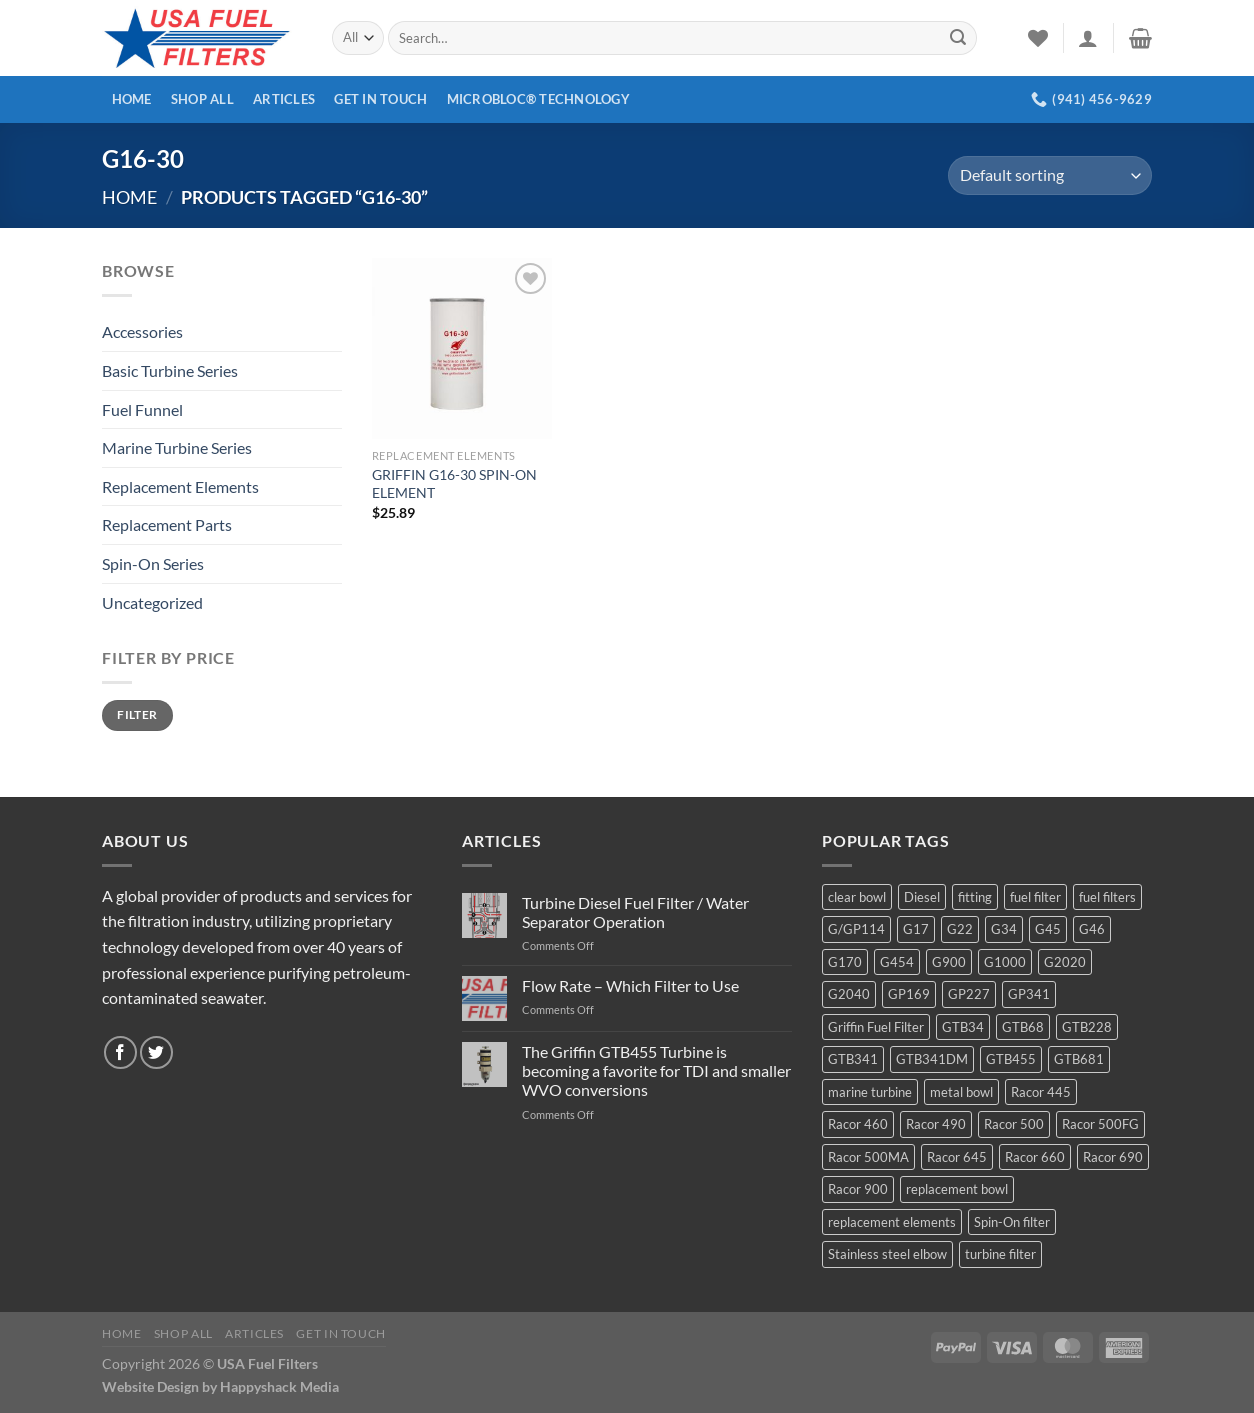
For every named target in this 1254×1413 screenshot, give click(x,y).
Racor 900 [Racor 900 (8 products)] (858, 1189)
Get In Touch (380, 99)
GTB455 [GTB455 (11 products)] (1011, 1059)
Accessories (142, 331)
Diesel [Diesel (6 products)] (922, 897)
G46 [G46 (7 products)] (1092, 929)
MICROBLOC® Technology (538, 99)
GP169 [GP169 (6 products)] (909, 994)
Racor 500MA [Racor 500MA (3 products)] (868, 1157)
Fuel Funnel (142, 409)
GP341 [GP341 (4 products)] (1029, 994)
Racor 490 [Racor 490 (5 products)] (936, 1124)
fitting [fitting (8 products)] (975, 897)
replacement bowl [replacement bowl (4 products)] (957, 1189)
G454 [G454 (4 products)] (897, 962)
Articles (284, 99)
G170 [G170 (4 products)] (845, 962)
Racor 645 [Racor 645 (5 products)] (957, 1157)
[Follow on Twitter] (156, 1052)
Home (132, 99)
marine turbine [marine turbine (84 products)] (870, 1092)
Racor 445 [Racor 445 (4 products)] (1041, 1092)
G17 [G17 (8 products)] (916, 929)
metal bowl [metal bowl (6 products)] (961, 1092)
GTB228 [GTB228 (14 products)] (1087, 1027)
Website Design (150, 1386)
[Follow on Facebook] (120, 1052)
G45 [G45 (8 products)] (1048, 929)
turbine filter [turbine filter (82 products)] (1000, 1254)
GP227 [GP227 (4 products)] (969, 994)
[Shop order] (1050, 175)
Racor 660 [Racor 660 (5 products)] (1035, 1157)
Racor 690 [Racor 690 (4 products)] (1113, 1157)
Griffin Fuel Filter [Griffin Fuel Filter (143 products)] (876, 1027)
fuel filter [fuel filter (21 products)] (1035, 897)
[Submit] (958, 38)
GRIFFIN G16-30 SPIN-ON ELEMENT (454, 484)
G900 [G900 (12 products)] (949, 962)
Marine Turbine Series (177, 447)
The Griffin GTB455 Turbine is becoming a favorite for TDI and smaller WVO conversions (656, 1070)
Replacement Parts (167, 524)
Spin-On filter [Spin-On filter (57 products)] (1012, 1222)
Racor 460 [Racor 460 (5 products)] (858, 1124)
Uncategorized (152, 602)
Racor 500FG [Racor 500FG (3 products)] (1100, 1124)
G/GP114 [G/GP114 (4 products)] (856, 929)
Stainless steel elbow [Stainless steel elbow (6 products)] (887, 1254)
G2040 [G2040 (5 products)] (849, 994)
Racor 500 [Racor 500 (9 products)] (1014, 1124)
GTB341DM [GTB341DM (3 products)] (932, 1059)
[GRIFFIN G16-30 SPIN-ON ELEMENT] (462, 348)
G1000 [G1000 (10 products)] (1005, 962)
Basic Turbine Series (170, 370)
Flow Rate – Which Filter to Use (630, 985)
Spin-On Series (153, 563)
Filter (137, 714)
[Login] (1088, 38)
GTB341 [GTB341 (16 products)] (853, 1059)
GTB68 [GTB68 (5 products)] (1023, 1027)
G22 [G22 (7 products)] (960, 929)
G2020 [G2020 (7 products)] (1065, 962)
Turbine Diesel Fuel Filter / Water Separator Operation (635, 912)
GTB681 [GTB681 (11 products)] (1079, 1059)
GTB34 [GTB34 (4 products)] (963, 1027)
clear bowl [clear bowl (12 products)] (857, 897)
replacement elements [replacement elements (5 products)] (892, 1222)
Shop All (202, 99)
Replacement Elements (180, 486)
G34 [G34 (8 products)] (1004, 929)
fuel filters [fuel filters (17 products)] (1107, 897)
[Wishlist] (1038, 38)
